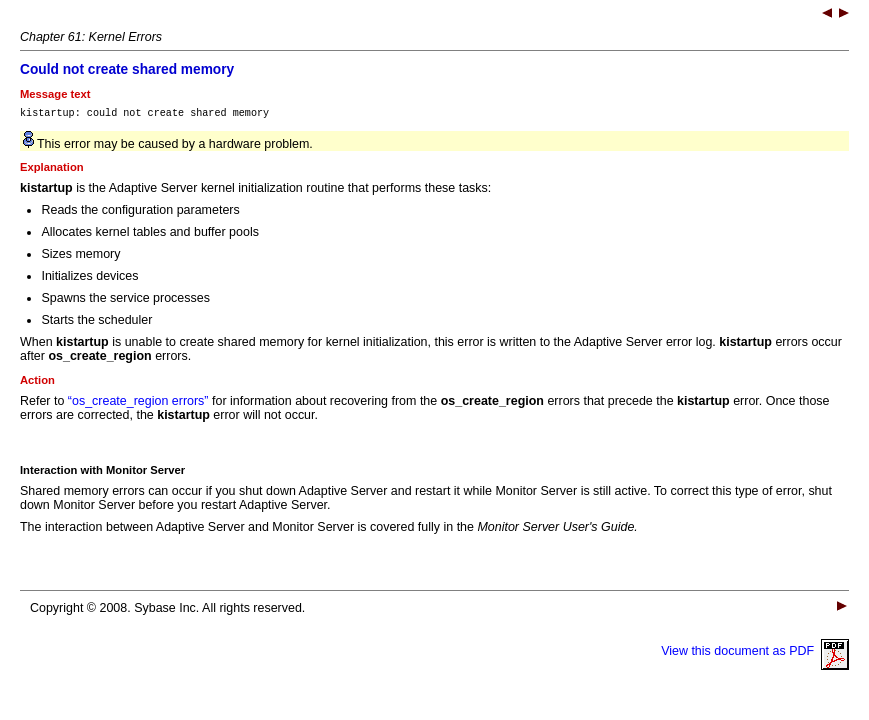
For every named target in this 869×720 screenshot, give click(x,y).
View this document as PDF (755, 654)
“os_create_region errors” (138, 404)
